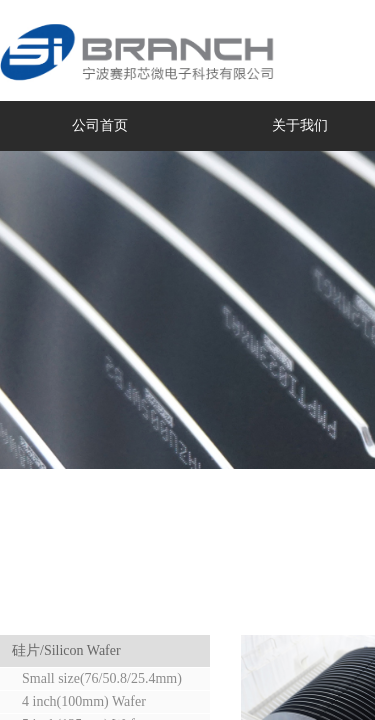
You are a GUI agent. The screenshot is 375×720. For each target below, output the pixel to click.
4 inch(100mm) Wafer (84, 701)
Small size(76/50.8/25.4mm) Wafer (94, 680)
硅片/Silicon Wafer (66, 650)
